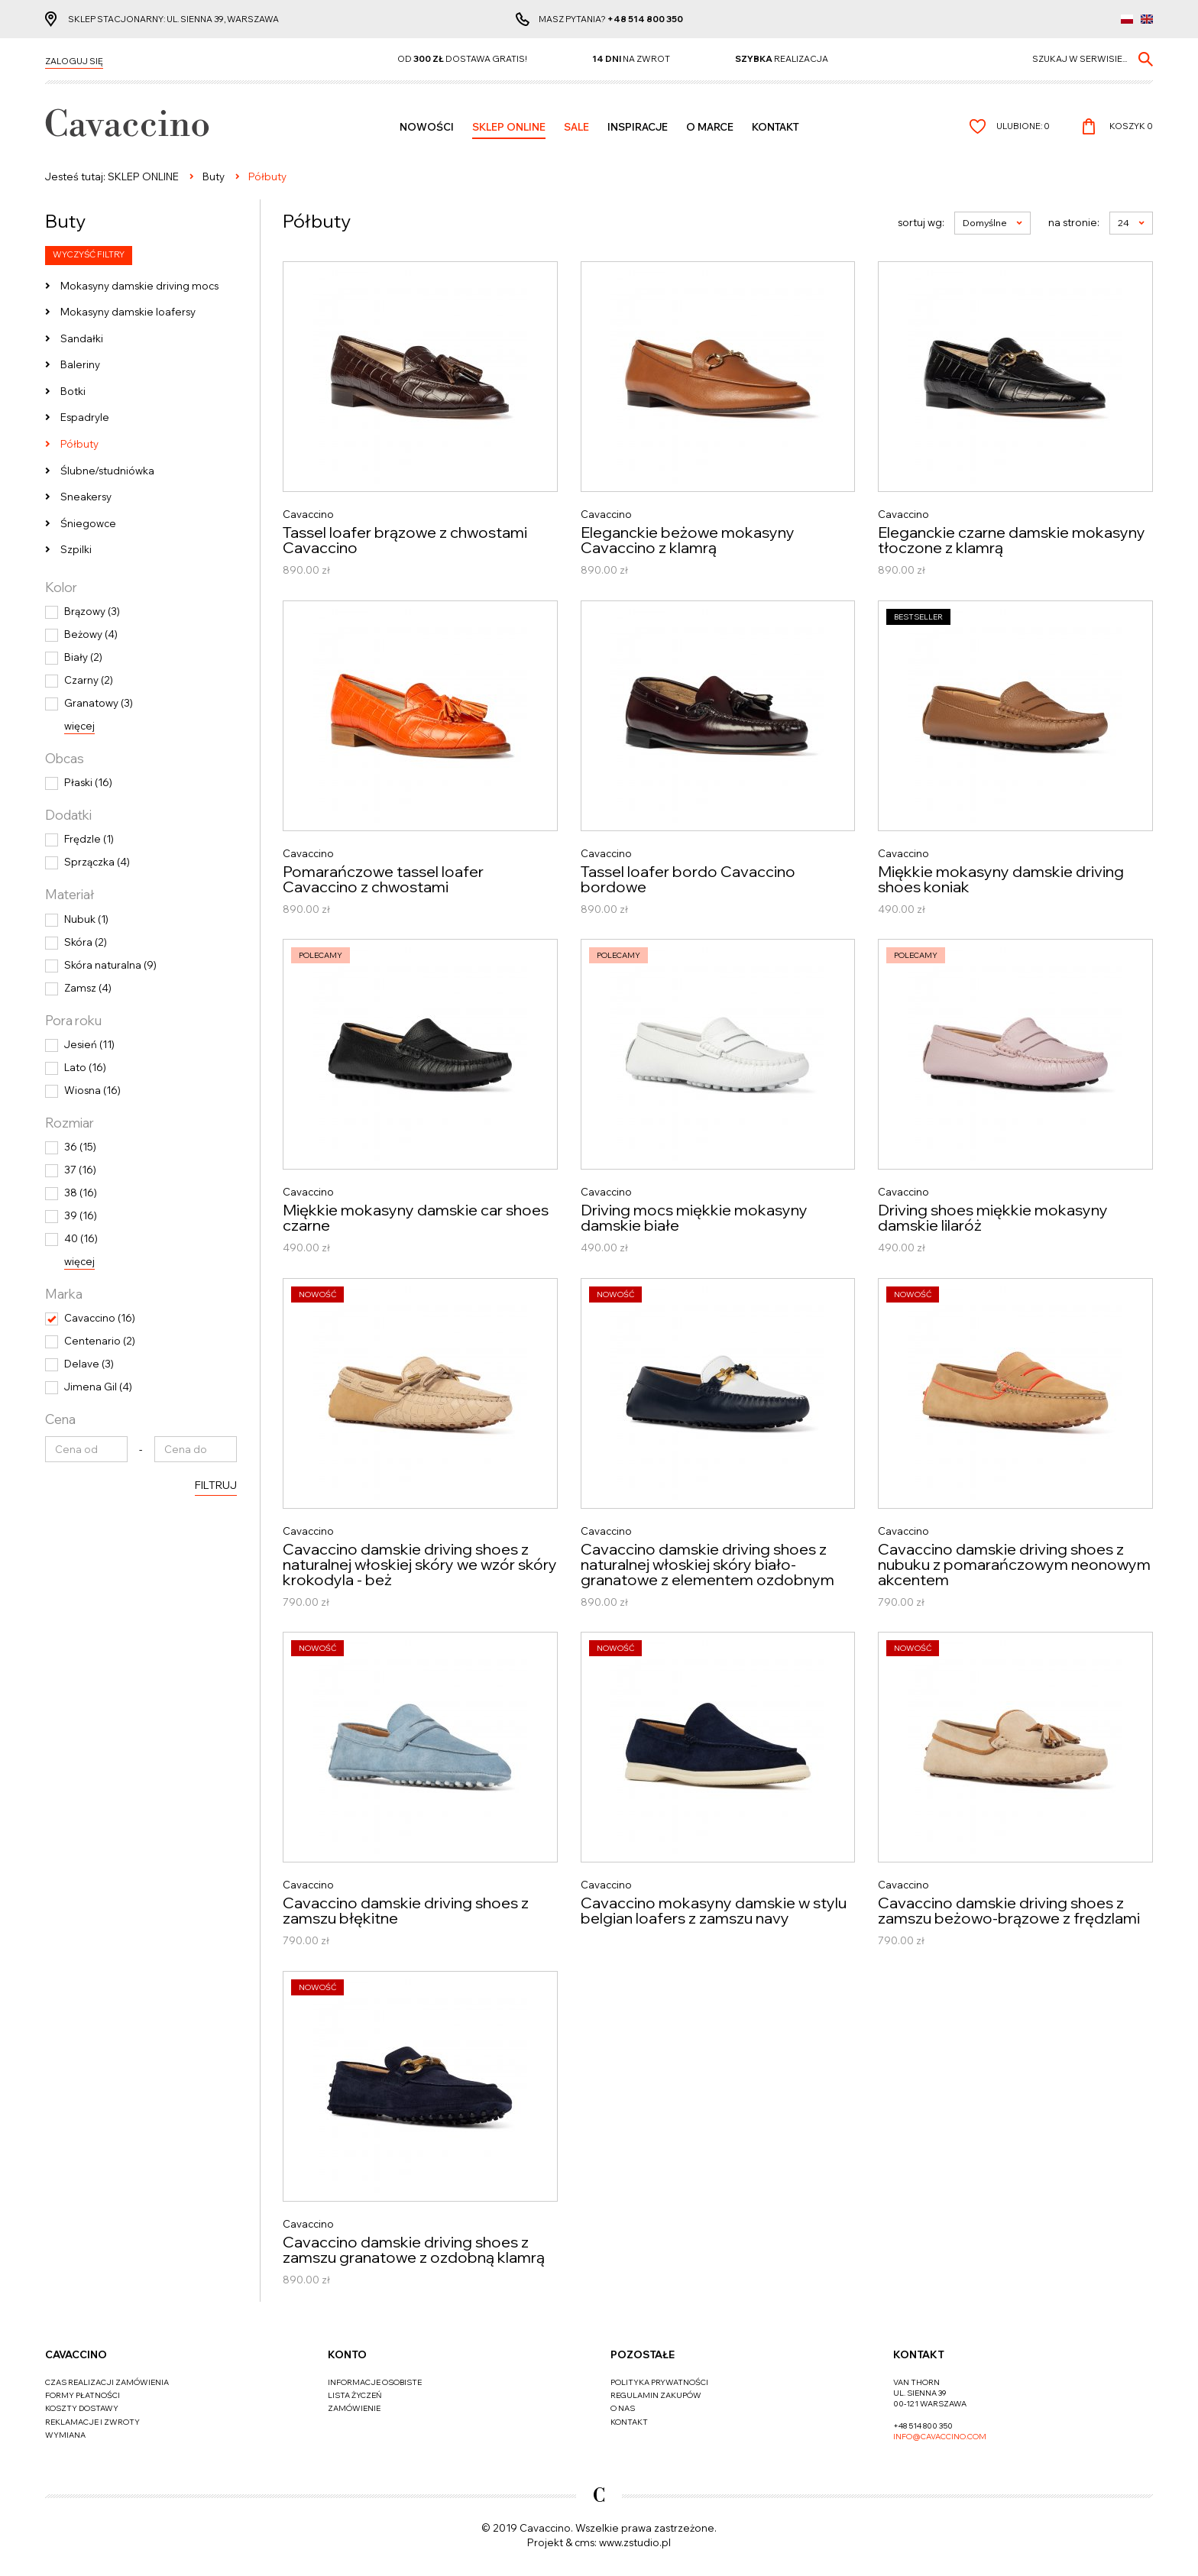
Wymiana (65, 2435)
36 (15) (80, 1147)
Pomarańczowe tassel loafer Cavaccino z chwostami (383, 879)
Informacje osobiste (375, 2382)
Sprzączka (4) (97, 862)
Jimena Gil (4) (98, 1386)
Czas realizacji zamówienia (107, 2382)
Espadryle (84, 417)
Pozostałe (642, 2354)
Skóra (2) (85, 942)
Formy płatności (82, 2395)
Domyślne (992, 222)
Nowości (427, 127)
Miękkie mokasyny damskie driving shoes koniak (1001, 879)
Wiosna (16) (92, 1090)
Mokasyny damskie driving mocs (139, 286)
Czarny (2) (88, 680)
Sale (576, 127)
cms (584, 2542)
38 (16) (80, 1192)
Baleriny (80, 364)
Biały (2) (83, 657)
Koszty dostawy (81, 2408)
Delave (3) (89, 1364)
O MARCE (709, 127)
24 (1131, 222)
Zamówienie (354, 2408)
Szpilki (76, 549)
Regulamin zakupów (655, 2395)
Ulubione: (1023, 126)
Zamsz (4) (88, 988)
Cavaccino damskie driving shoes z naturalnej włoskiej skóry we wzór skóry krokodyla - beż (420, 1564)
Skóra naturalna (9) (110, 965)
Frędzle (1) (89, 839)
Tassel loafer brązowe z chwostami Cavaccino (405, 540)
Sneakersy (86, 496)
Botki (73, 391)
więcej (79, 726)
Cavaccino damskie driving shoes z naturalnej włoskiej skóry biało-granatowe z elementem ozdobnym (707, 1564)
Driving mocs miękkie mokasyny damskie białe (694, 1217)
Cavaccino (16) (99, 1318)
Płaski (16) (88, 782)
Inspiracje (637, 127)
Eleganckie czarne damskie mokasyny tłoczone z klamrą (1011, 540)
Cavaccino (76, 2354)
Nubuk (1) (86, 919)
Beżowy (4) (91, 634)
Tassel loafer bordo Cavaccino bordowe (688, 879)
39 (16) (80, 1215)
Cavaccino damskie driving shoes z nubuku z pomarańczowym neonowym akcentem (1014, 1564)
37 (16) (80, 1169)
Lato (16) (85, 1067)
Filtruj (216, 1485)
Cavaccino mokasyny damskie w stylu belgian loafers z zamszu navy (714, 1910)
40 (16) (81, 1238)
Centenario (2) (99, 1341)
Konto (347, 2354)
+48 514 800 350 (645, 19)
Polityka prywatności (659, 2382)
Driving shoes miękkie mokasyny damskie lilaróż (993, 1217)
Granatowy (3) (98, 703)
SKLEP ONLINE (509, 127)
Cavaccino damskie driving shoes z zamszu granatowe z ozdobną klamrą (414, 2250)
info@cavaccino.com (939, 2437)
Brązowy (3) (92, 611)
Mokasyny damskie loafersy (128, 312)
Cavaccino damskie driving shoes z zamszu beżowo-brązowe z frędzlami (1009, 1910)
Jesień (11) (89, 1044)
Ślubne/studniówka (107, 470)
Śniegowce (88, 523)
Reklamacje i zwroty (92, 2422)
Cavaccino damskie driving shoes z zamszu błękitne (406, 1910)
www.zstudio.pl (635, 2542)
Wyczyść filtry (89, 254)
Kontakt (775, 127)
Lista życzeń (354, 2395)
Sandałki (81, 338)
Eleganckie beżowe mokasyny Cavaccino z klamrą (688, 540)
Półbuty (79, 444)
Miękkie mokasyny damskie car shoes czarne (416, 1217)
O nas (622, 2408)
